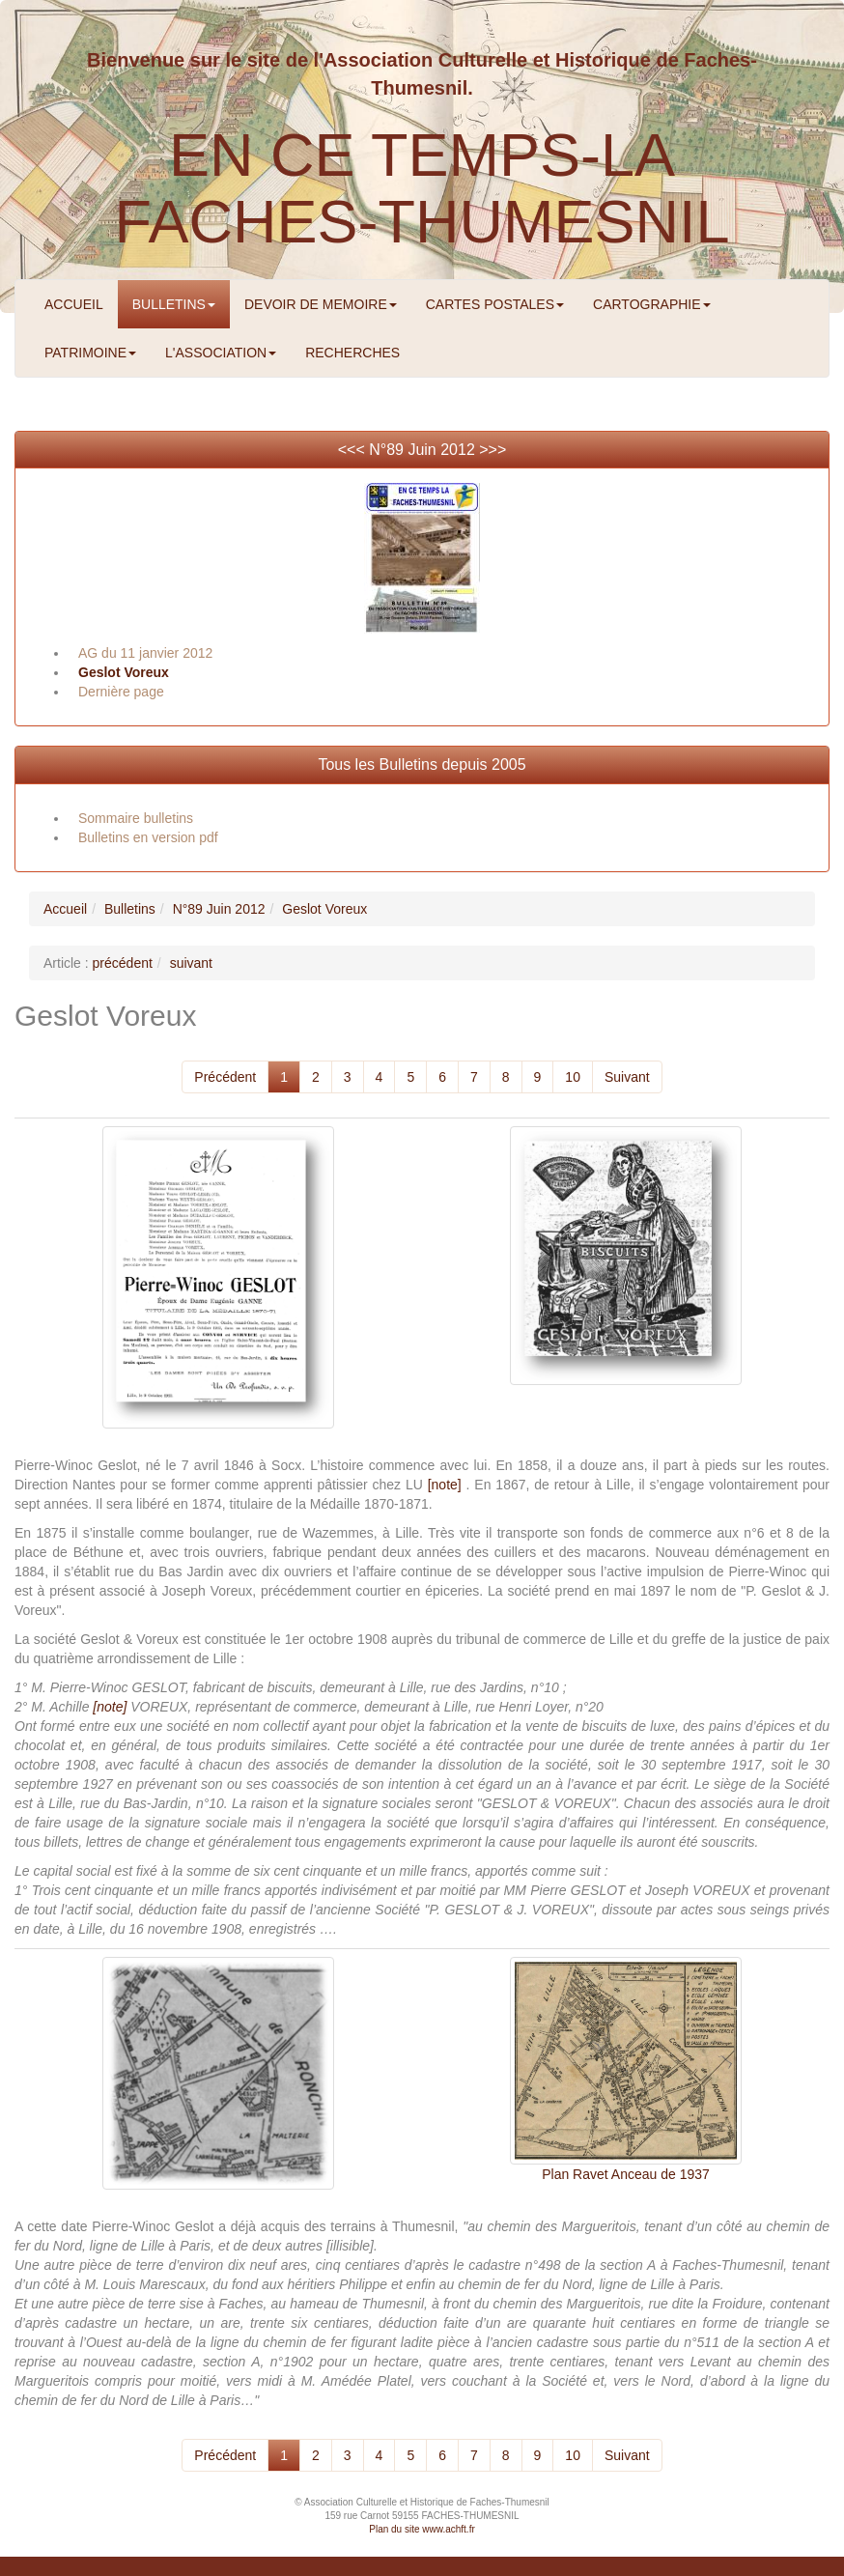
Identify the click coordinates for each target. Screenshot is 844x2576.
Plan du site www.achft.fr (422, 2529)
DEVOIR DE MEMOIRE (320, 304)
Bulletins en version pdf (148, 837)
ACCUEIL (73, 304)
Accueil (65, 909)
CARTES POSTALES (495, 304)
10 (572, 1077)
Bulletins (129, 909)
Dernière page (121, 691)
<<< (353, 449)
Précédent (225, 1077)
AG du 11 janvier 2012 (145, 653)
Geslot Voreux (123, 672)
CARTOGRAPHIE (652, 304)
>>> (492, 449)
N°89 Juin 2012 (422, 449)
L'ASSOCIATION (220, 352)
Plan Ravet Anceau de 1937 (626, 2174)
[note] (445, 1484)
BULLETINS (173, 304)
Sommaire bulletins (135, 818)
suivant (191, 963)
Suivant (627, 1077)
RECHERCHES (352, 352)
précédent (123, 963)
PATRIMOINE (90, 352)
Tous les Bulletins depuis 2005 (421, 764)
